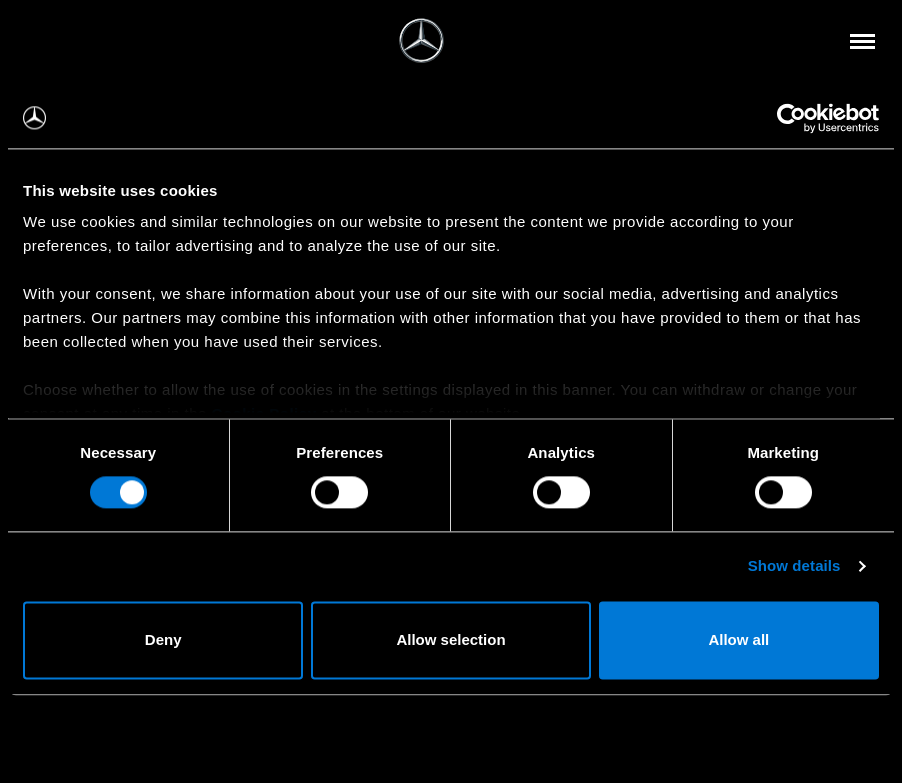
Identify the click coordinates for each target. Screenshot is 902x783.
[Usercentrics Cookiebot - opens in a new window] (791, 118)
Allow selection (450, 639)
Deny (163, 639)
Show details (794, 566)
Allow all (738, 639)
